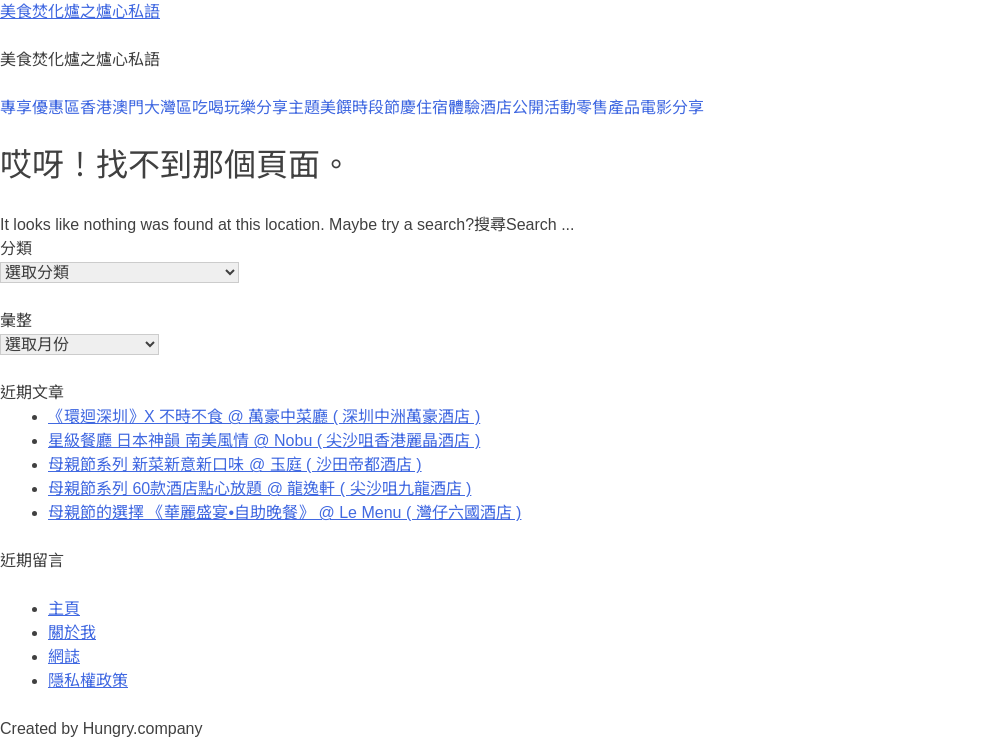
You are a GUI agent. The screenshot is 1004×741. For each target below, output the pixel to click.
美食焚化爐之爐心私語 (80, 11)
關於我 (72, 632)
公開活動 (544, 107)
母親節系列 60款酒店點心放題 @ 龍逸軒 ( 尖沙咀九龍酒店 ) (259, 488)
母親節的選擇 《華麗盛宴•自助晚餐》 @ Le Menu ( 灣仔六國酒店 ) (284, 512)
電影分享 (672, 107)
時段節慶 (384, 107)
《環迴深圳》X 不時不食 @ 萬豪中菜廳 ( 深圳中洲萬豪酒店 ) (264, 416)
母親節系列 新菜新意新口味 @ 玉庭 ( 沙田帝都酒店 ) (235, 464)
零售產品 (608, 107)
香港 (96, 107)
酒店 (496, 107)
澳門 (128, 107)
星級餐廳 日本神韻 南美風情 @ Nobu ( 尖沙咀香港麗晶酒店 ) (264, 440)
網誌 (64, 656)
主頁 (64, 608)
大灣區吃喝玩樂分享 (216, 107)
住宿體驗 (448, 107)
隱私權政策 (88, 680)
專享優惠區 (40, 107)
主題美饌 (320, 107)
